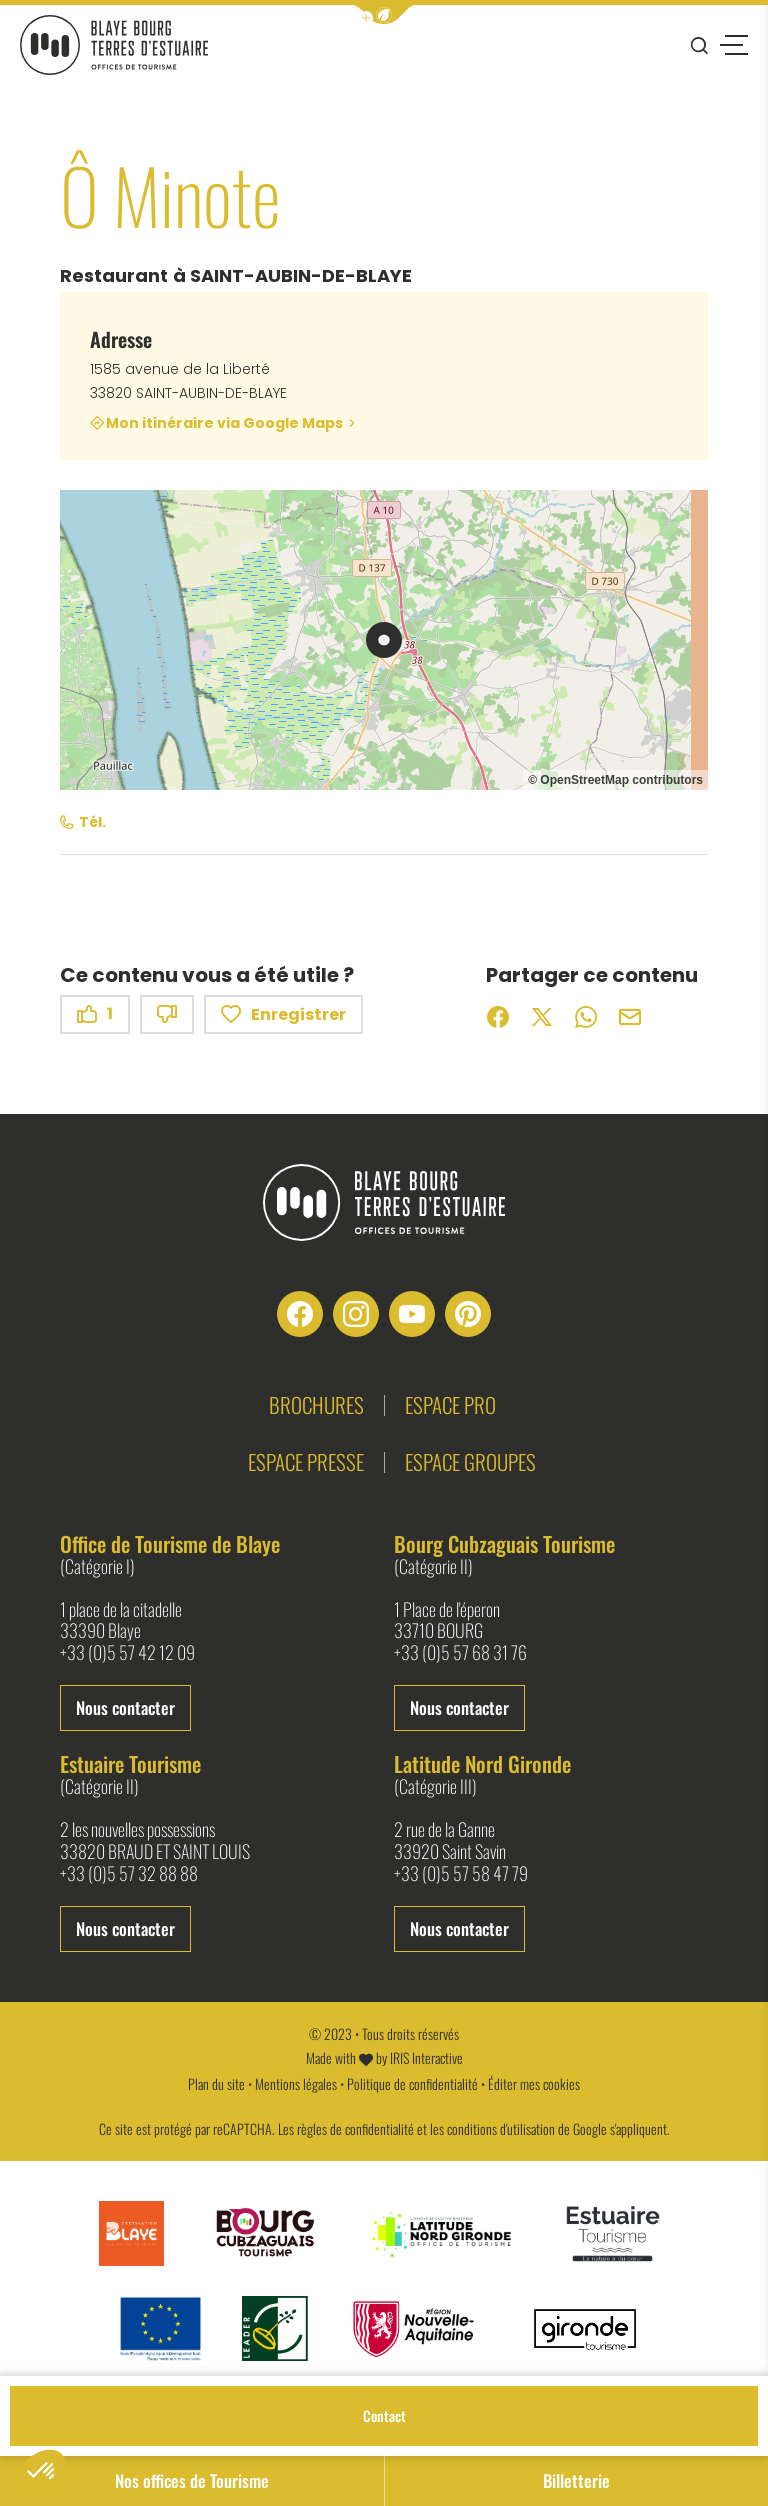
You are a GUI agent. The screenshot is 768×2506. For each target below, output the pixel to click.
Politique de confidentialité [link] (412, 2083)
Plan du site (216, 2083)
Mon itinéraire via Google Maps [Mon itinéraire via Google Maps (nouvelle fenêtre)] (224, 423)
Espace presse (306, 1461)
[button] (384, 14)
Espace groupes (470, 1461)
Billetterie (576, 2480)
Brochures (316, 1404)
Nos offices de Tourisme (192, 2480)
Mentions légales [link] (296, 2083)
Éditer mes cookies (534, 2083)
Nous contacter (125, 1707)
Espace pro (450, 1404)
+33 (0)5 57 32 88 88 (129, 1874)
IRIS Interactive (426, 2057)
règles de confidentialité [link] (355, 2128)
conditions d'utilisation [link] (501, 2128)
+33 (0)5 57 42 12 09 (127, 1653)
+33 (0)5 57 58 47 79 (461, 1874)
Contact (384, 2415)
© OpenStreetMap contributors (615, 780)
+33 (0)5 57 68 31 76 (460, 1653)
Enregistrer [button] (283, 1014)
